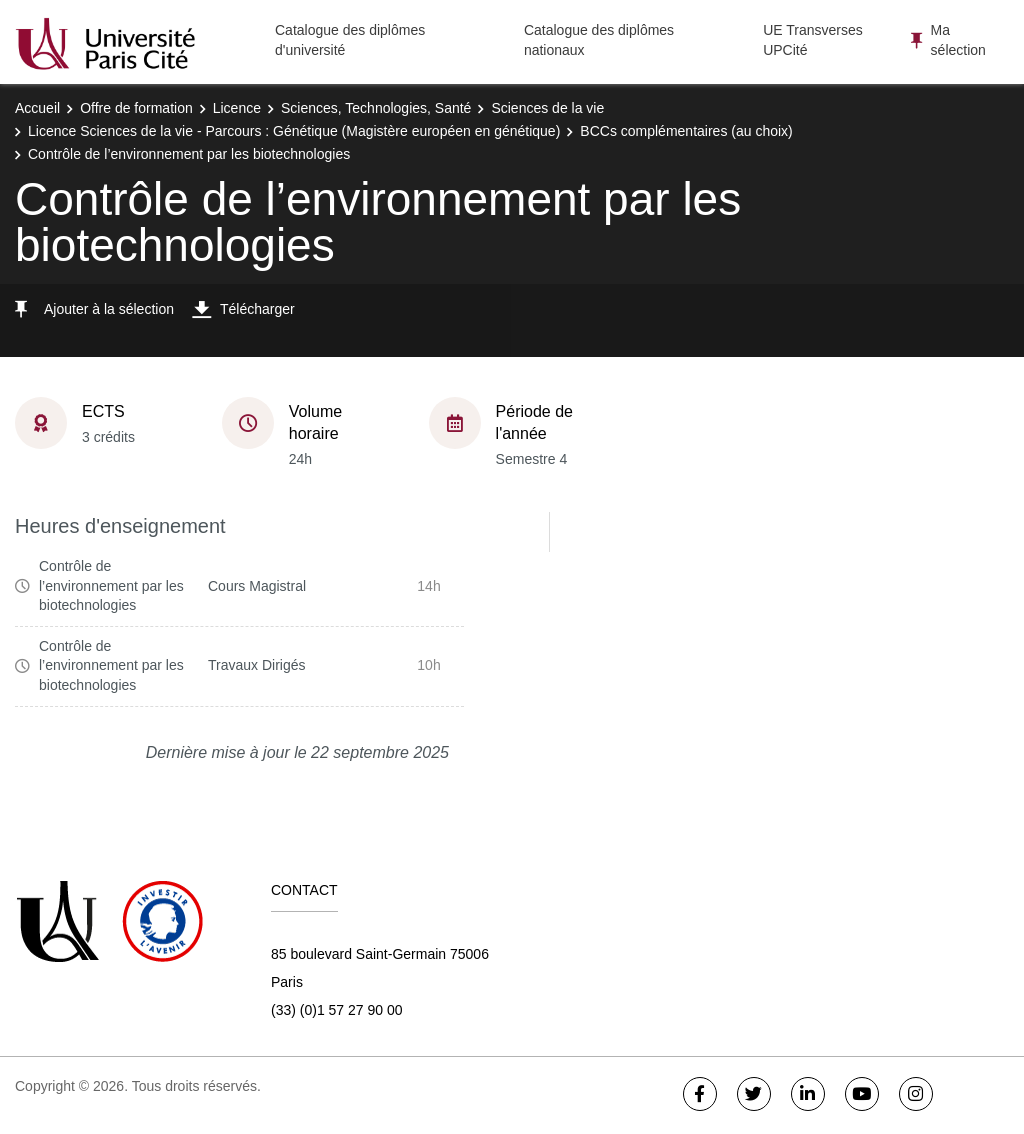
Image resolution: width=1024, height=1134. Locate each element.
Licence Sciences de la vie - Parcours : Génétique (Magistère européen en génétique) (294, 131)
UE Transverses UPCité (813, 40)
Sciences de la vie (547, 108)
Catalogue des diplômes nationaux (599, 40)
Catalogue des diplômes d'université (350, 40)
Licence (237, 108)
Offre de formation (136, 108)
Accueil (37, 108)
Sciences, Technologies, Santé (376, 108)
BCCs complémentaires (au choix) (686, 131)
